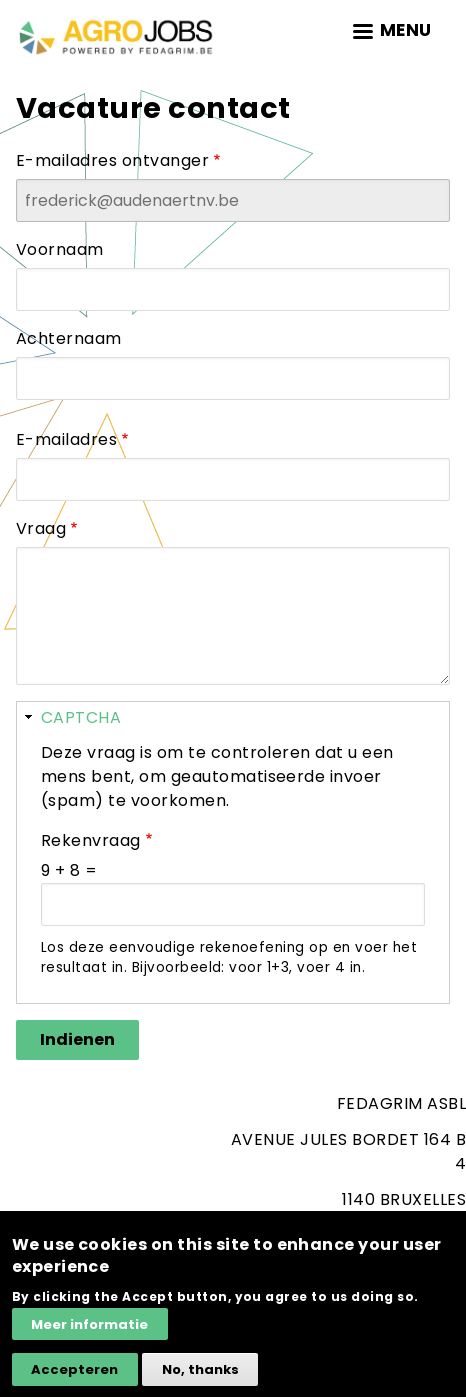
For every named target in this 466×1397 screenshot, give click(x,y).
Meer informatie (89, 1334)
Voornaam (60, 249)
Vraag (41, 528)
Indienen (77, 1039)
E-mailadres (66, 439)
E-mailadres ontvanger (112, 160)
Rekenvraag (91, 840)
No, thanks (200, 1379)
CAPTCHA (81, 717)
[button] (233, 717)
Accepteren (74, 1379)
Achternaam (69, 338)
